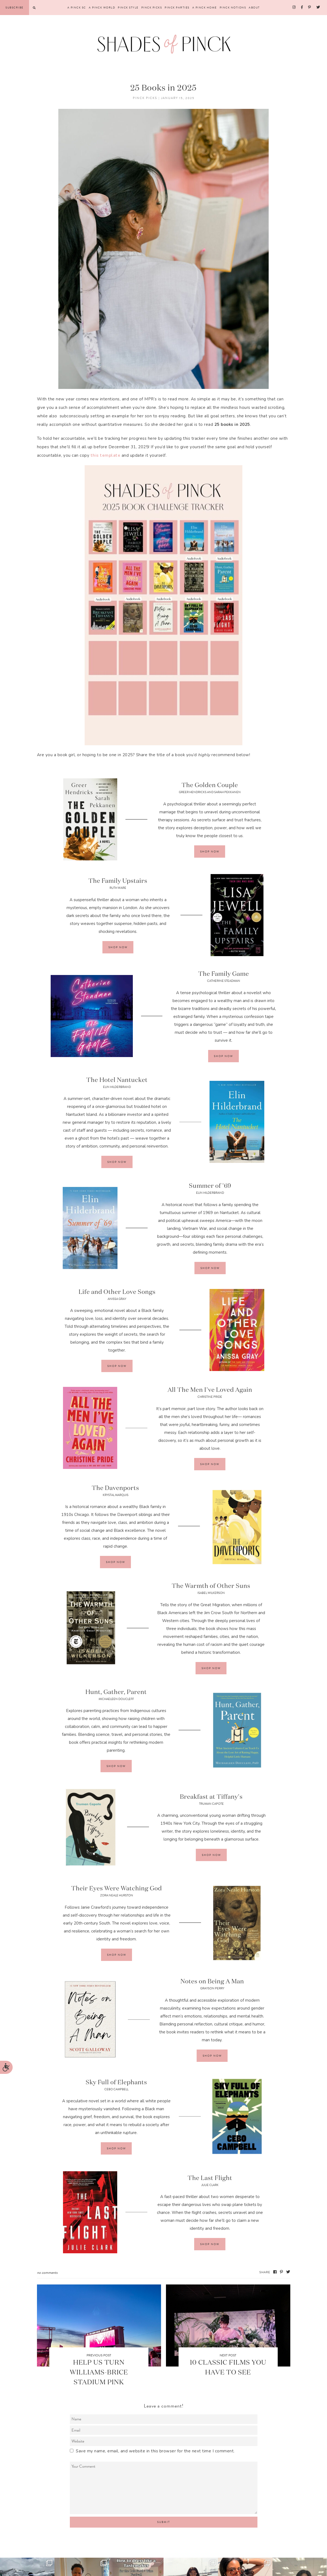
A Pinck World (102, 7)
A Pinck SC (76, 7)
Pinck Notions (233, 7)
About (254, 7)
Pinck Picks (151, 7)
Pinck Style (128, 7)
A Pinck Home (204, 7)
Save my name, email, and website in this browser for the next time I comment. (155, 2451)
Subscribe (14, 7)
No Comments (47, 2272)
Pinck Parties (177, 7)
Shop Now (209, 851)
